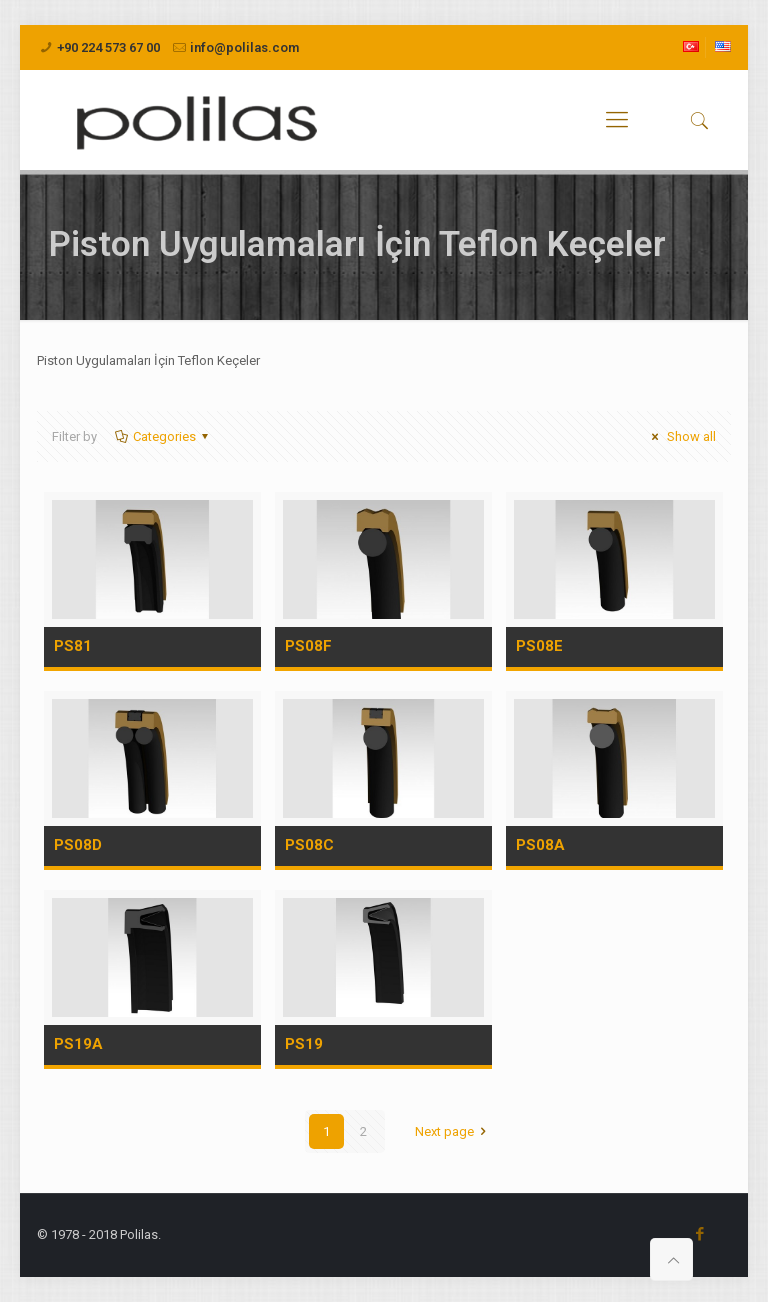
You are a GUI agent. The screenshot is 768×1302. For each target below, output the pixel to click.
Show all (681, 436)
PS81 (73, 646)
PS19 (304, 1044)
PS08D (78, 845)
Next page (453, 1131)
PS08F (308, 646)
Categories (163, 436)
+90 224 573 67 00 (108, 47)
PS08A (540, 845)
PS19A (78, 1044)
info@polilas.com (244, 47)
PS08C (309, 845)
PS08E (539, 646)
